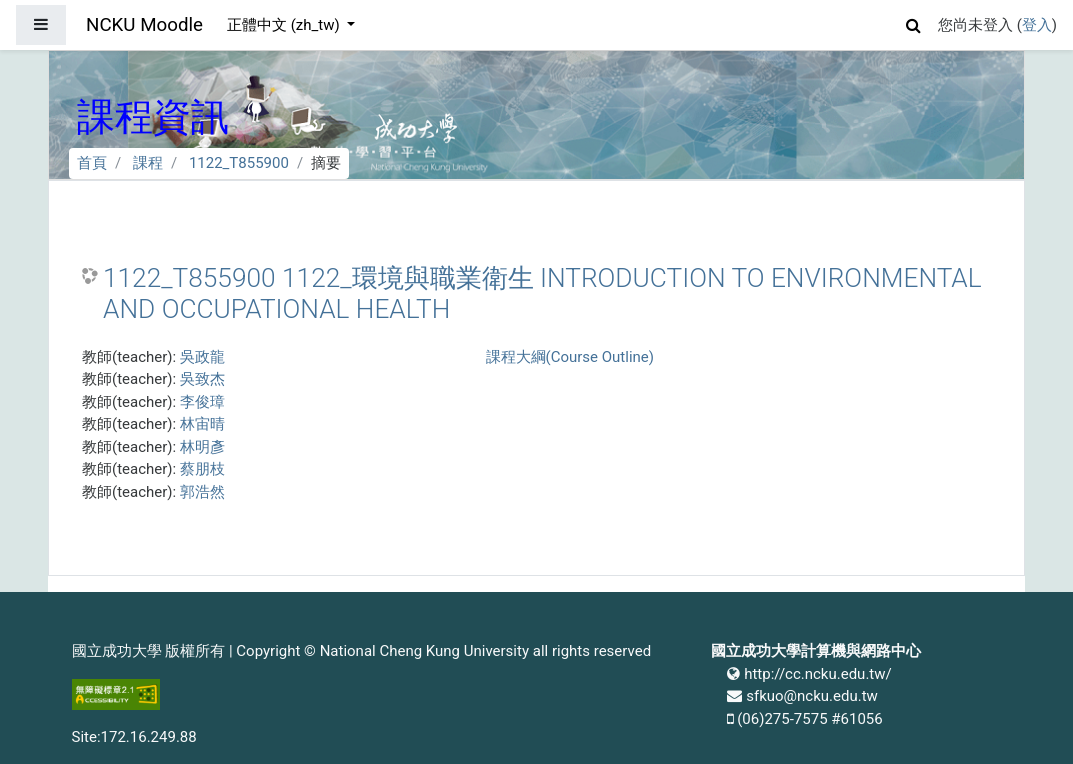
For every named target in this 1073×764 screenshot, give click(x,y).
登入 (1037, 25)
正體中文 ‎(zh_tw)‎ (285, 25)
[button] (914, 22)
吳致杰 (202, 379)
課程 (148, 163)
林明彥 (202, 447)
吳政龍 (202, 357)
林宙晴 (202, 424)
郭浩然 (202, 492)
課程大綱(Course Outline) (570, 357)
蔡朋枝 (202, 469)
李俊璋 (202, 402)
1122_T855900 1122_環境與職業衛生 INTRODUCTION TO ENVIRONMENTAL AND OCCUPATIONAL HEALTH (542, 294)
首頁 (92, 163)
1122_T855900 (239, 163)
